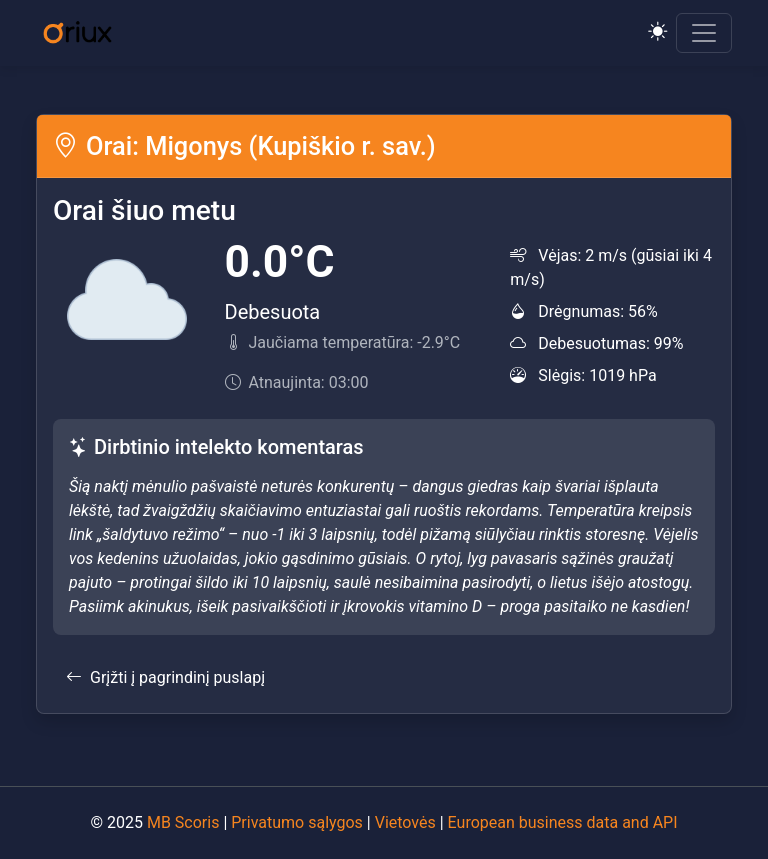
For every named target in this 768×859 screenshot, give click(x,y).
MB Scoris (183, 822)
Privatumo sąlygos (297, 822)
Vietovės (405, 822)
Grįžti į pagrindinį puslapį (165, 677)
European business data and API (563, 822)
